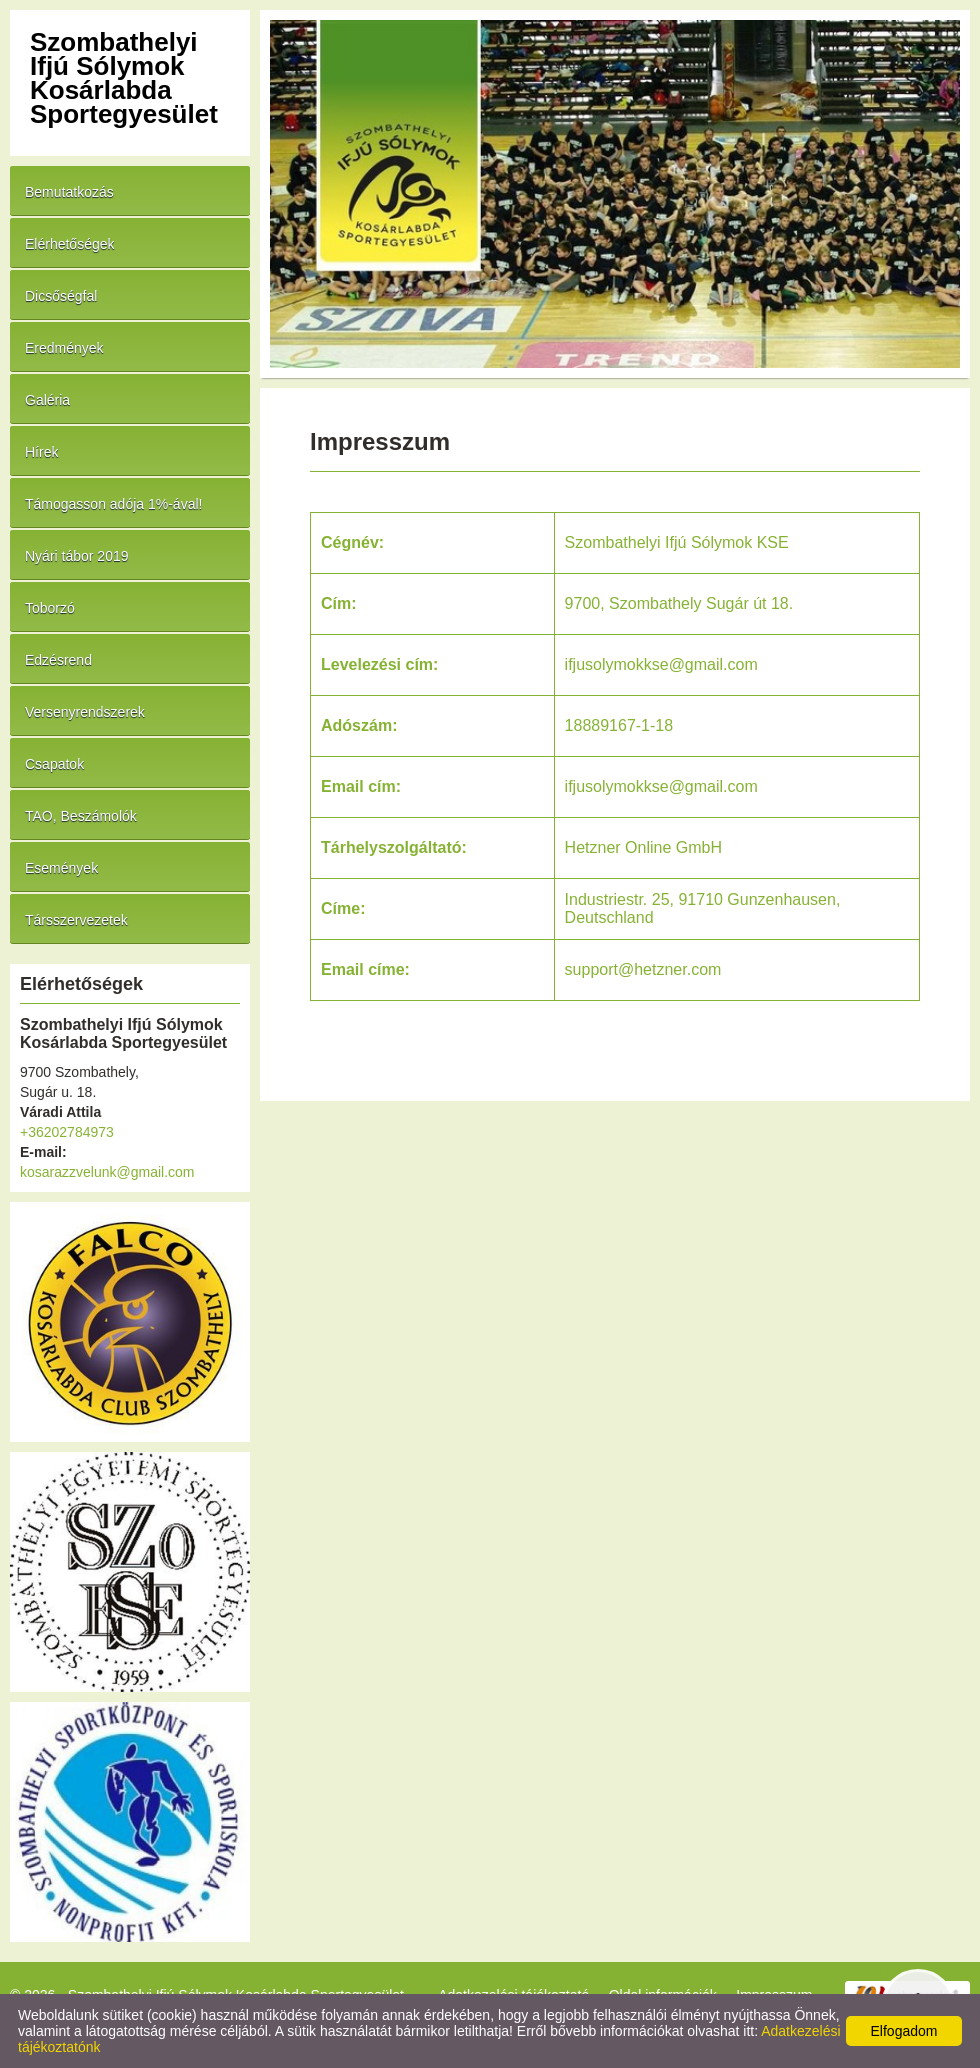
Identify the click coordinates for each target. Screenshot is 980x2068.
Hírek (41, 452)
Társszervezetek (76, 920)
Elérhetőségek (70, 244)
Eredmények (64, 348)
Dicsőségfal (61, 296)
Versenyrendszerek (85, 712)
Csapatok (54, 764)
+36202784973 (67, 1132)
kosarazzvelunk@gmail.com (107, 1172)
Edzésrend (58, 660)
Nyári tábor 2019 (77, 556)
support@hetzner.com (643, 969)
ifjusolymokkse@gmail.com (661, 786)
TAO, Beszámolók (81, 816)
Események (61, 868)
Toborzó (50, 608)
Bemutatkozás (69, 192)
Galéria (47, 400)
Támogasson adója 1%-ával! (113, 504)
